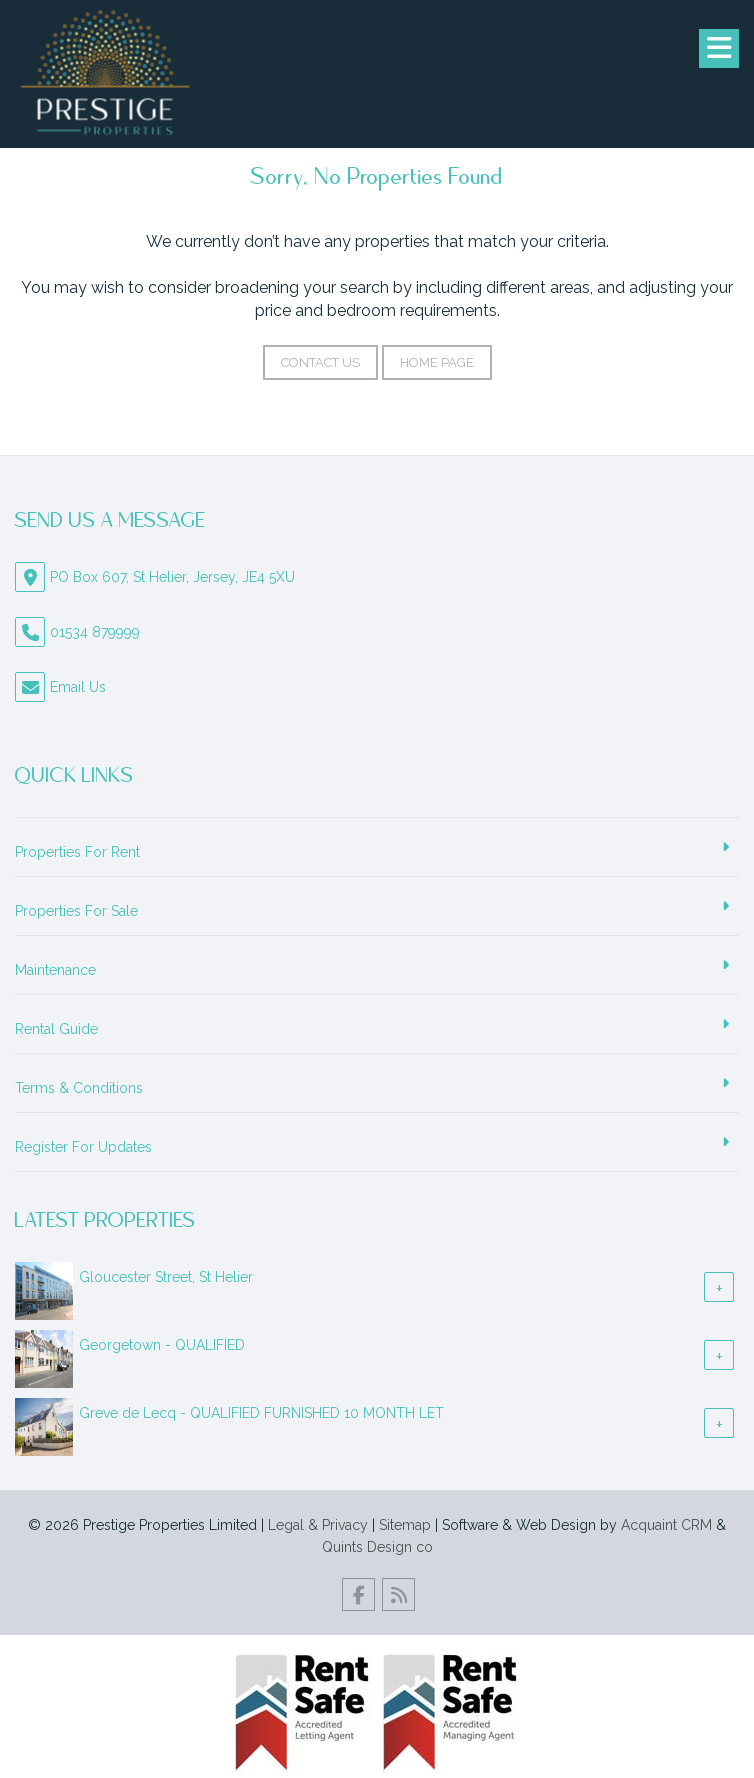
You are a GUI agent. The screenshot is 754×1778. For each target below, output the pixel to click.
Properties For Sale (76, 911)
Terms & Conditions (79, 1088)
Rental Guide (56, 1029)
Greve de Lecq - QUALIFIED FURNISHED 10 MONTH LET (261, 1413)
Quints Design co (377, 1547)
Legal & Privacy (318, 1525)
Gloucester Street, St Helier (166, 1277)
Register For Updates (83, 1147)
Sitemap (405, 1525)
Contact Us (320, 362)
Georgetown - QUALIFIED (162, 1345)
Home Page (437, 362)
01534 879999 (95, 632)
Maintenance (55, 970)
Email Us (78, 687)
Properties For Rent (77, 852)
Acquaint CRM (666, 1525)
